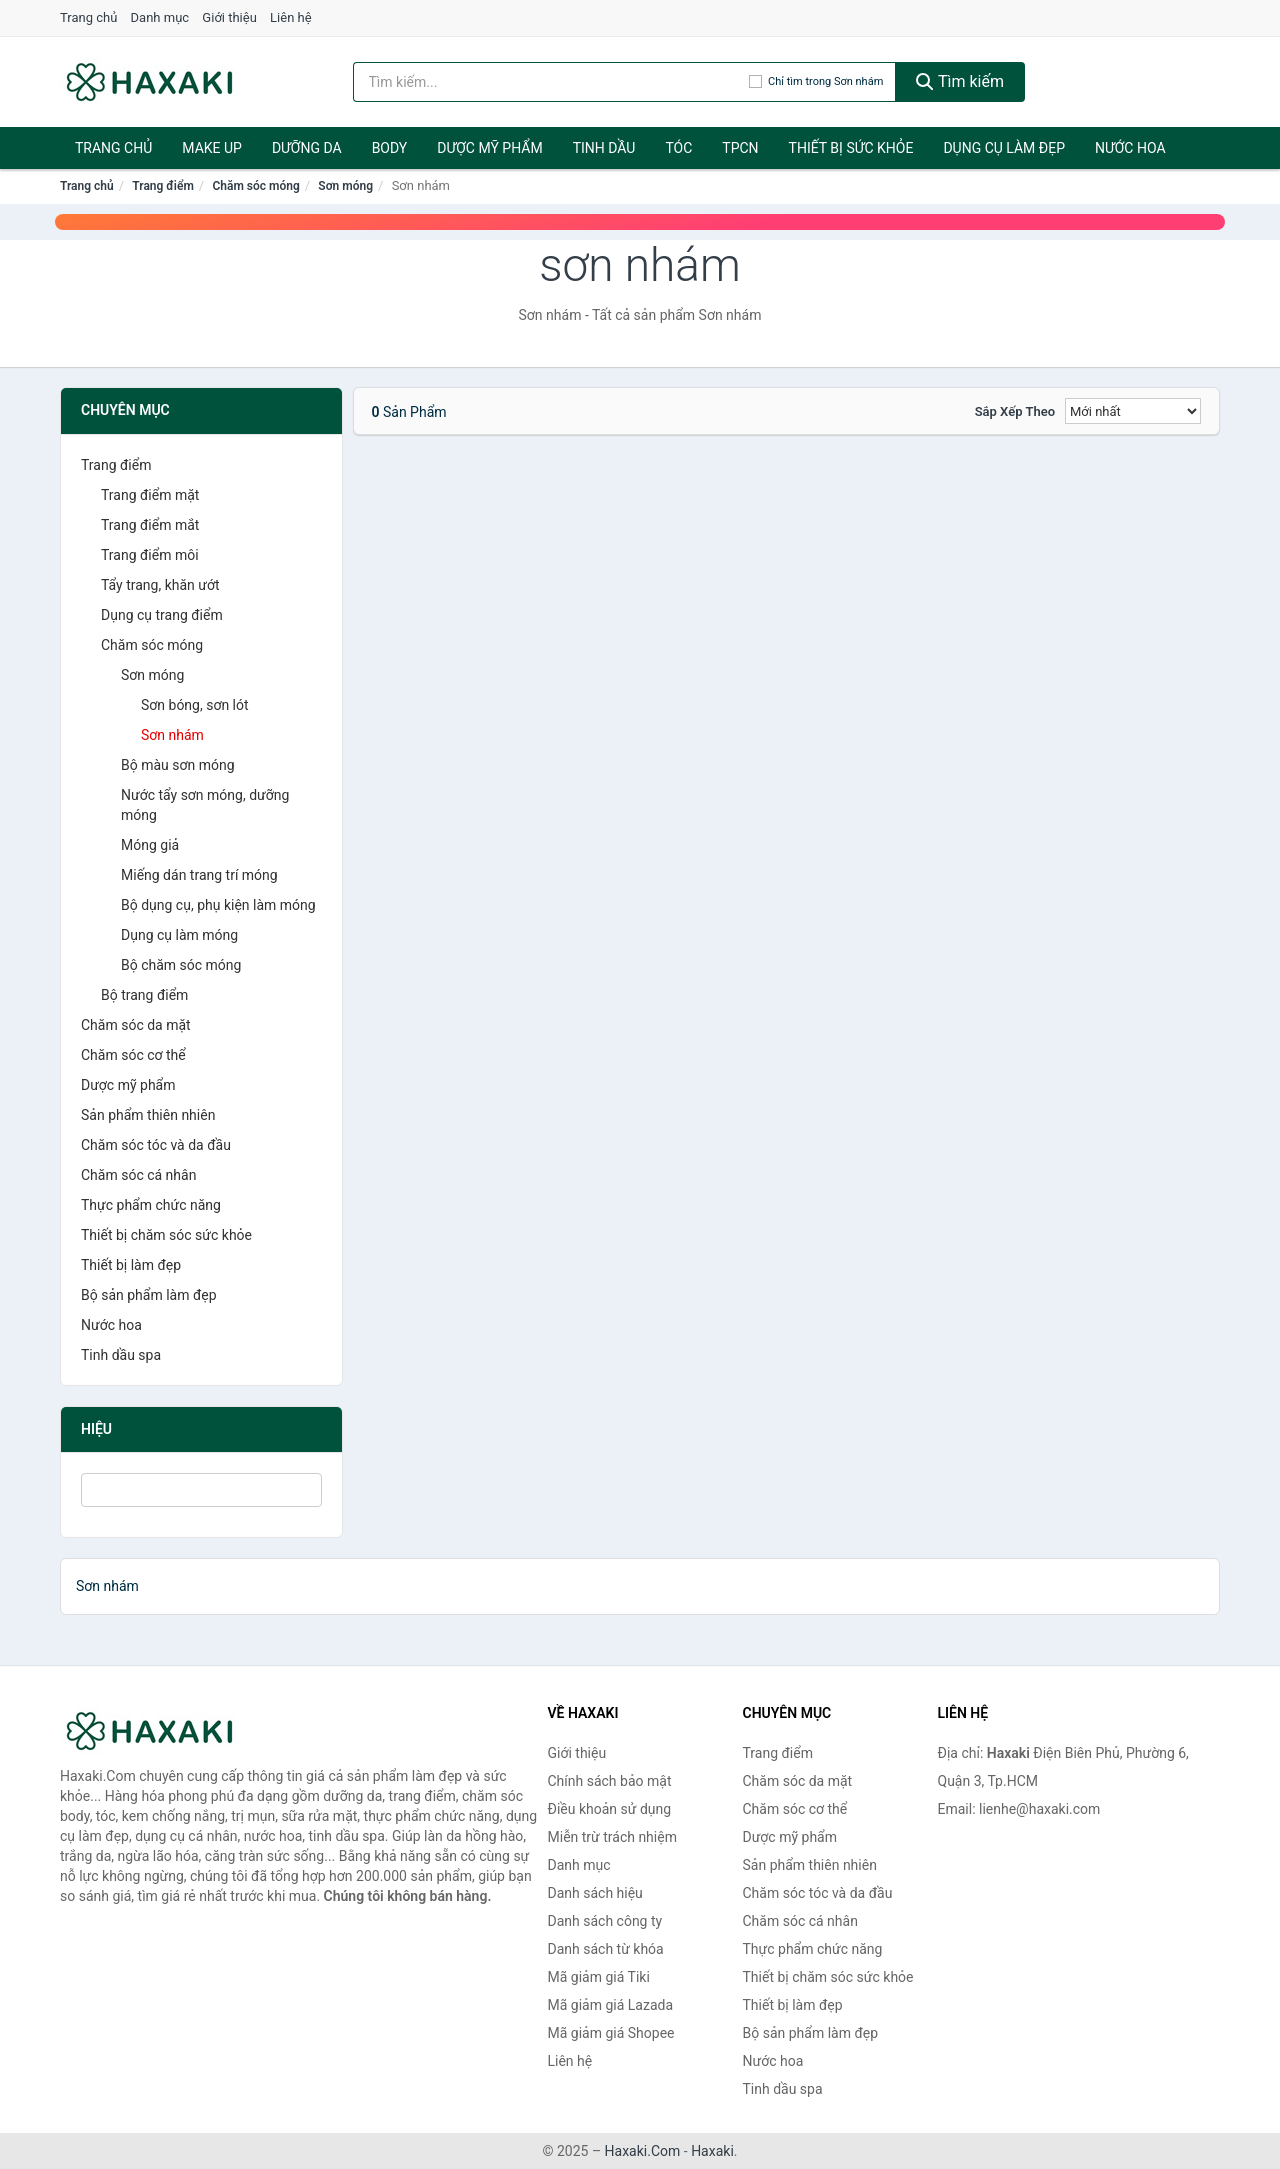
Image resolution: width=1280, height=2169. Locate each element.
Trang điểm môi (150, 555)
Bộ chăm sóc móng (181, 965)
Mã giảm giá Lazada (611, 2005)
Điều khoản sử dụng (610, 1809)
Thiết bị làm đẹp (131, 1265)
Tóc (678, 148)
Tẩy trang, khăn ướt (160, 585)
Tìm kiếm (960, 81)
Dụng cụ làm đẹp (1004, 148)
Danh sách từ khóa (606, 1949)
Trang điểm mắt (150, 525)
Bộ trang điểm (144, 995)
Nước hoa (1130, 148)
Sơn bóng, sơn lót (195, 705)
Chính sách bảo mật (610, 1781)
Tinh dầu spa (121, 1355)
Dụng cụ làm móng (179, 935)
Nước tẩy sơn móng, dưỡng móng (205, 805)
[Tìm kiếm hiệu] (551, 82)
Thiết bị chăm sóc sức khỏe (166, 1235)
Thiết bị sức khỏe (851, 148)
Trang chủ (88, 17)
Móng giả (150, 845)
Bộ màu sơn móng (178, 765)
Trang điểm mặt (150, 495)
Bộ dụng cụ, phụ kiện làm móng (218, 905)
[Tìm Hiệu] (201, 1490)
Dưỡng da (307, 148)
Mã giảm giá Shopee (611, 2033)
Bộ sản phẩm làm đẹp (149, 1295)
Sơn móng (345, 186)
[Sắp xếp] (1133, 411)
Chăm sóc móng (255, 186)
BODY (390, 148)
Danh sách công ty (605, 1921)
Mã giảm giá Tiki (599, 1977)
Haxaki (712, 2151)
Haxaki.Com (643, 2151)
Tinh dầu (604, 148)
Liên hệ (291, 17)
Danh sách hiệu (595, 1893)
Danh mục (160, 17)
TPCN (740, 148)
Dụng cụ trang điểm (162, 615)
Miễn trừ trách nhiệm (612, 1837)
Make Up (212, 148)
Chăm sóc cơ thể (133, 1055)
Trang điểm (163, 186)
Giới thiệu (229, 17)
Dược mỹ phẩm (489, 148)
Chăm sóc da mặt (136, 1025)
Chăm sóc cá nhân (138, 1175)
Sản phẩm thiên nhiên (148, 1115)
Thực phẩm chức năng (151, 1205)
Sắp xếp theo (1015, 411)
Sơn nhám (172, 735)
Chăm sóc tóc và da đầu (156, 1145)
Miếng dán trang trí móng (199, 875)
